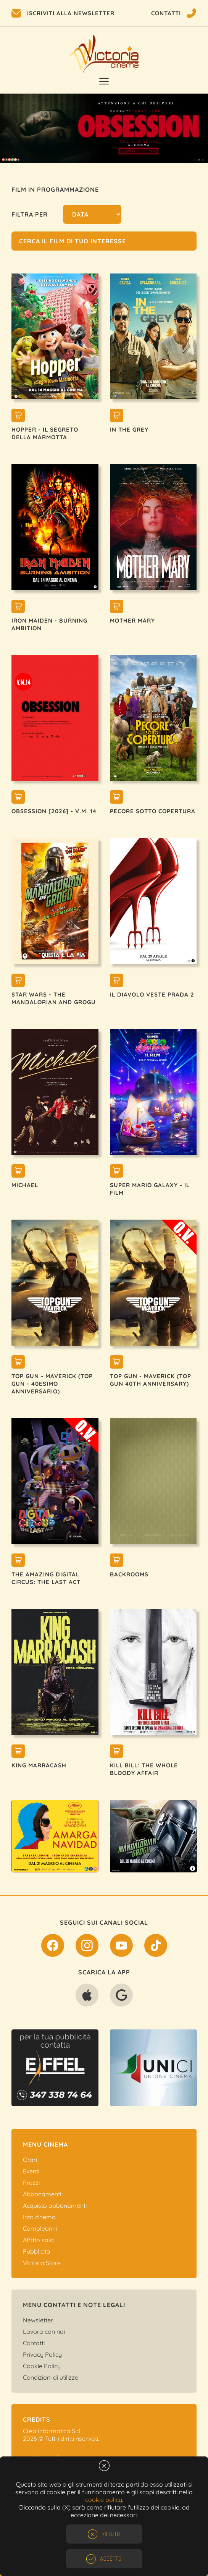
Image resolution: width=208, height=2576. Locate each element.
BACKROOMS (129, 1574)
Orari (30, 2159)
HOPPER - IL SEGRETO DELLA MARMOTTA (44, 433)
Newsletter (38, 2320)
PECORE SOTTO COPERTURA (152, 811)
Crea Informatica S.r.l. (52, 2431)
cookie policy (103, 2499)
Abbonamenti (42, 2194)
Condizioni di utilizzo (51, 2377)
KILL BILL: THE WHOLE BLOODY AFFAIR (144, 1769)
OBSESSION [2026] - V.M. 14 (54, 811)
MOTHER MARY (132, 620)
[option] (104, 128)
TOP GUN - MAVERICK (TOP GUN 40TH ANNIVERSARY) (150, 1379)
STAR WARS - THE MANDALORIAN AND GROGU (53, 998)
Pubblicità (36, 2251)
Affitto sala (38, 2240)
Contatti (34, 2343)
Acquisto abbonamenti (55, 2205)
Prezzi (31, 2182)
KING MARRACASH (38, 1765)
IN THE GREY (129, 429)
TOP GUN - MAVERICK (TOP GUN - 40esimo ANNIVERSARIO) (52, 1383)
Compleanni (40, 2228)
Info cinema (39, 2217)
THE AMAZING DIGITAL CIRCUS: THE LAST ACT (46, 1578)
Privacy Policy (42, 2354)
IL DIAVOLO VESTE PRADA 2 (152, 994)
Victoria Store (42, 2263)
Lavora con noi (44, 2331)
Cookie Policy (42, 2366)
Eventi (31, 2171)
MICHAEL (24, 1185)
